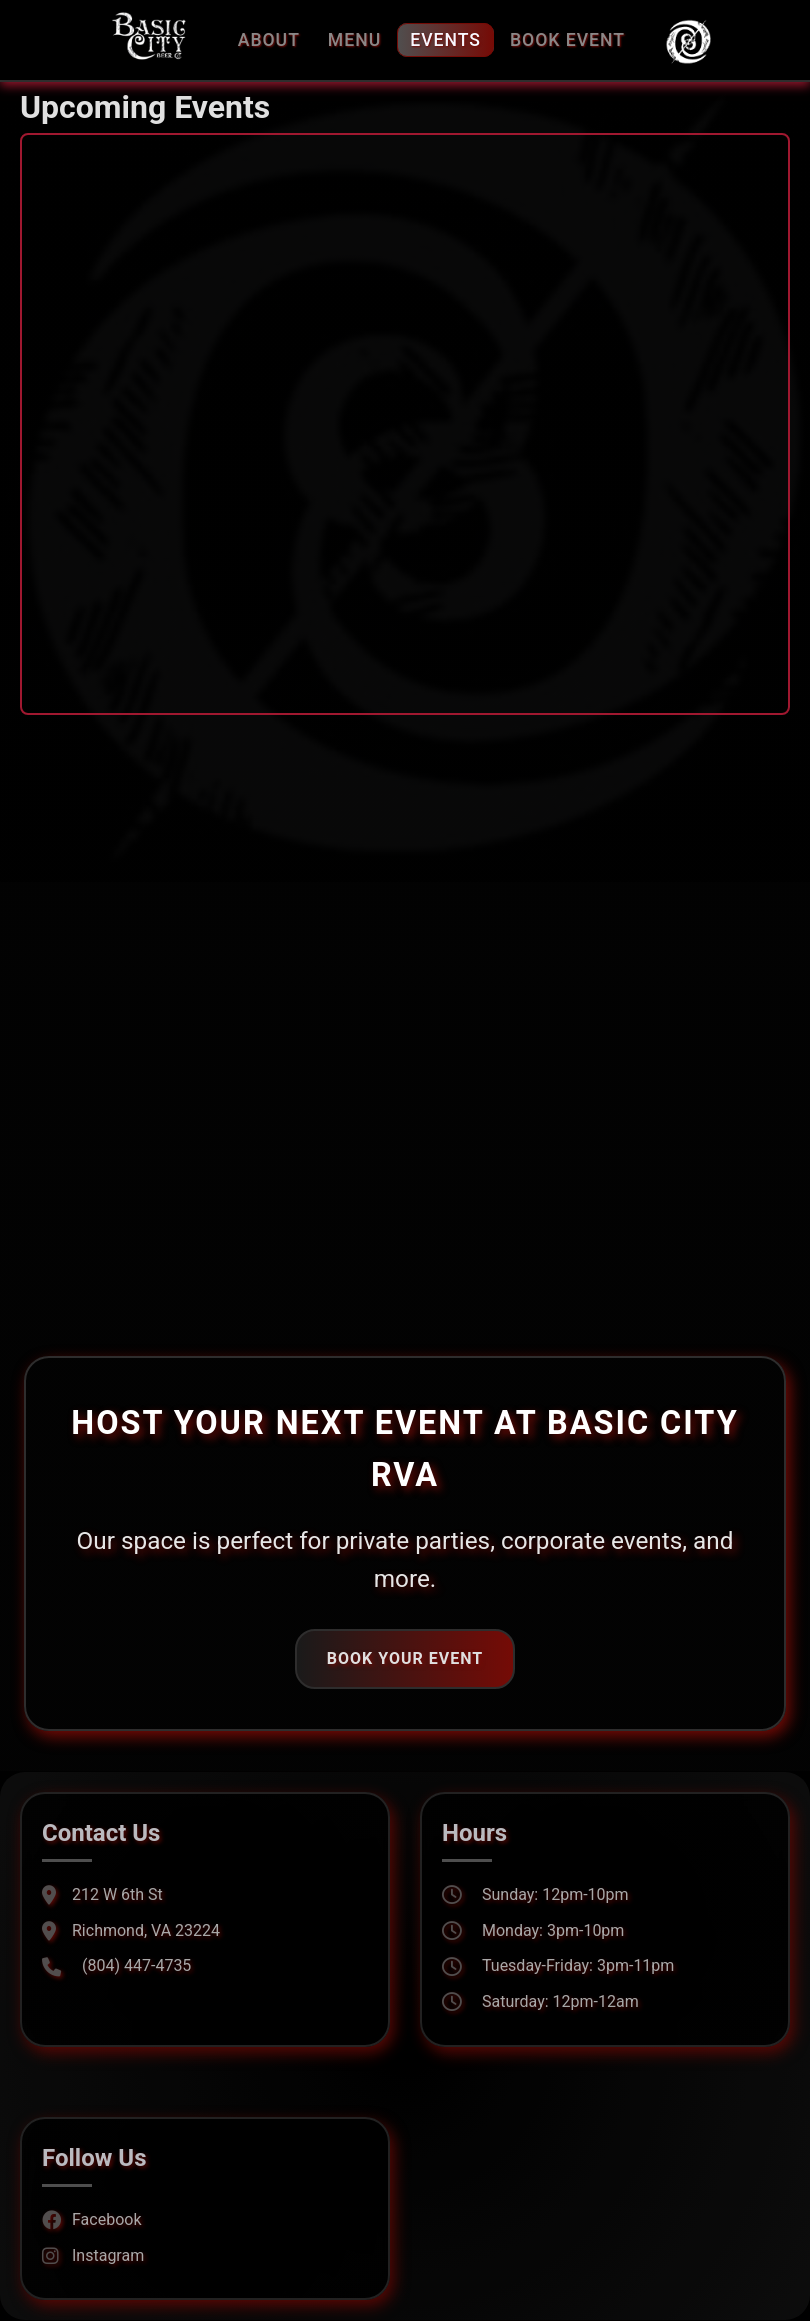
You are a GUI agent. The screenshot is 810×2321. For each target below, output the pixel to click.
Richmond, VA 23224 (131, 1930)
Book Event (567, 40)
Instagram (93, 2255)
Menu (354, 40)
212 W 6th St (102, 1894)
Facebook (91, 2219)
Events (445, 40)
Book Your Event (405, 1658)
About (269, 40)
